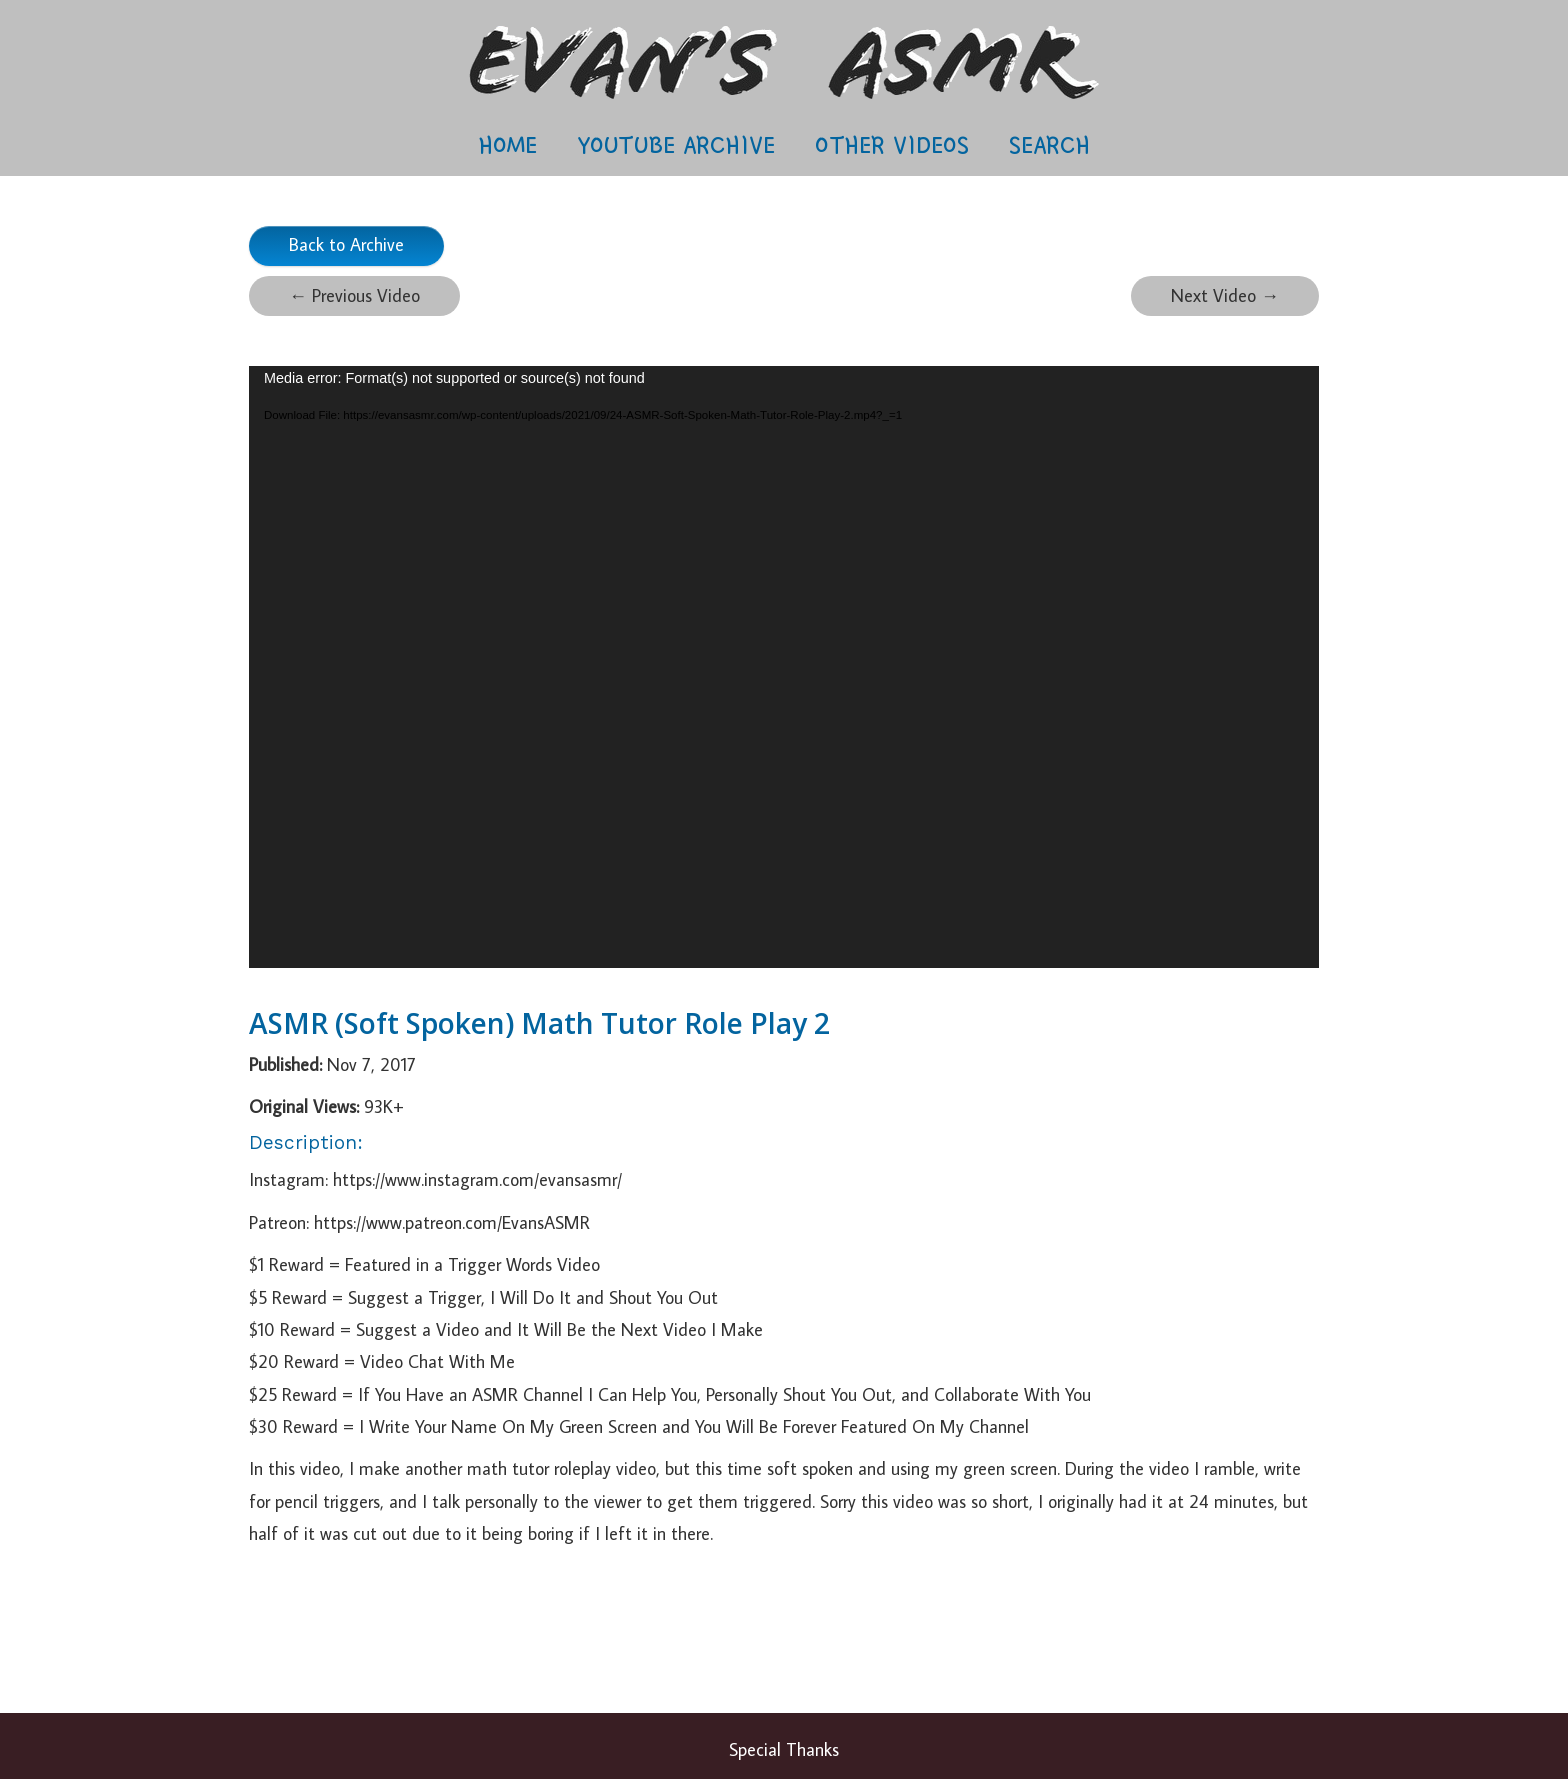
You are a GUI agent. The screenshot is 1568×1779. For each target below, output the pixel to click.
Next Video (1225, 295)
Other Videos (892, 145)
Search (1049, 145)
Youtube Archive (676, 145)
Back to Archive (346, 244)
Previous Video (354, 295)
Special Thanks (784, 1749)
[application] (784, 667)
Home (508, 145)
